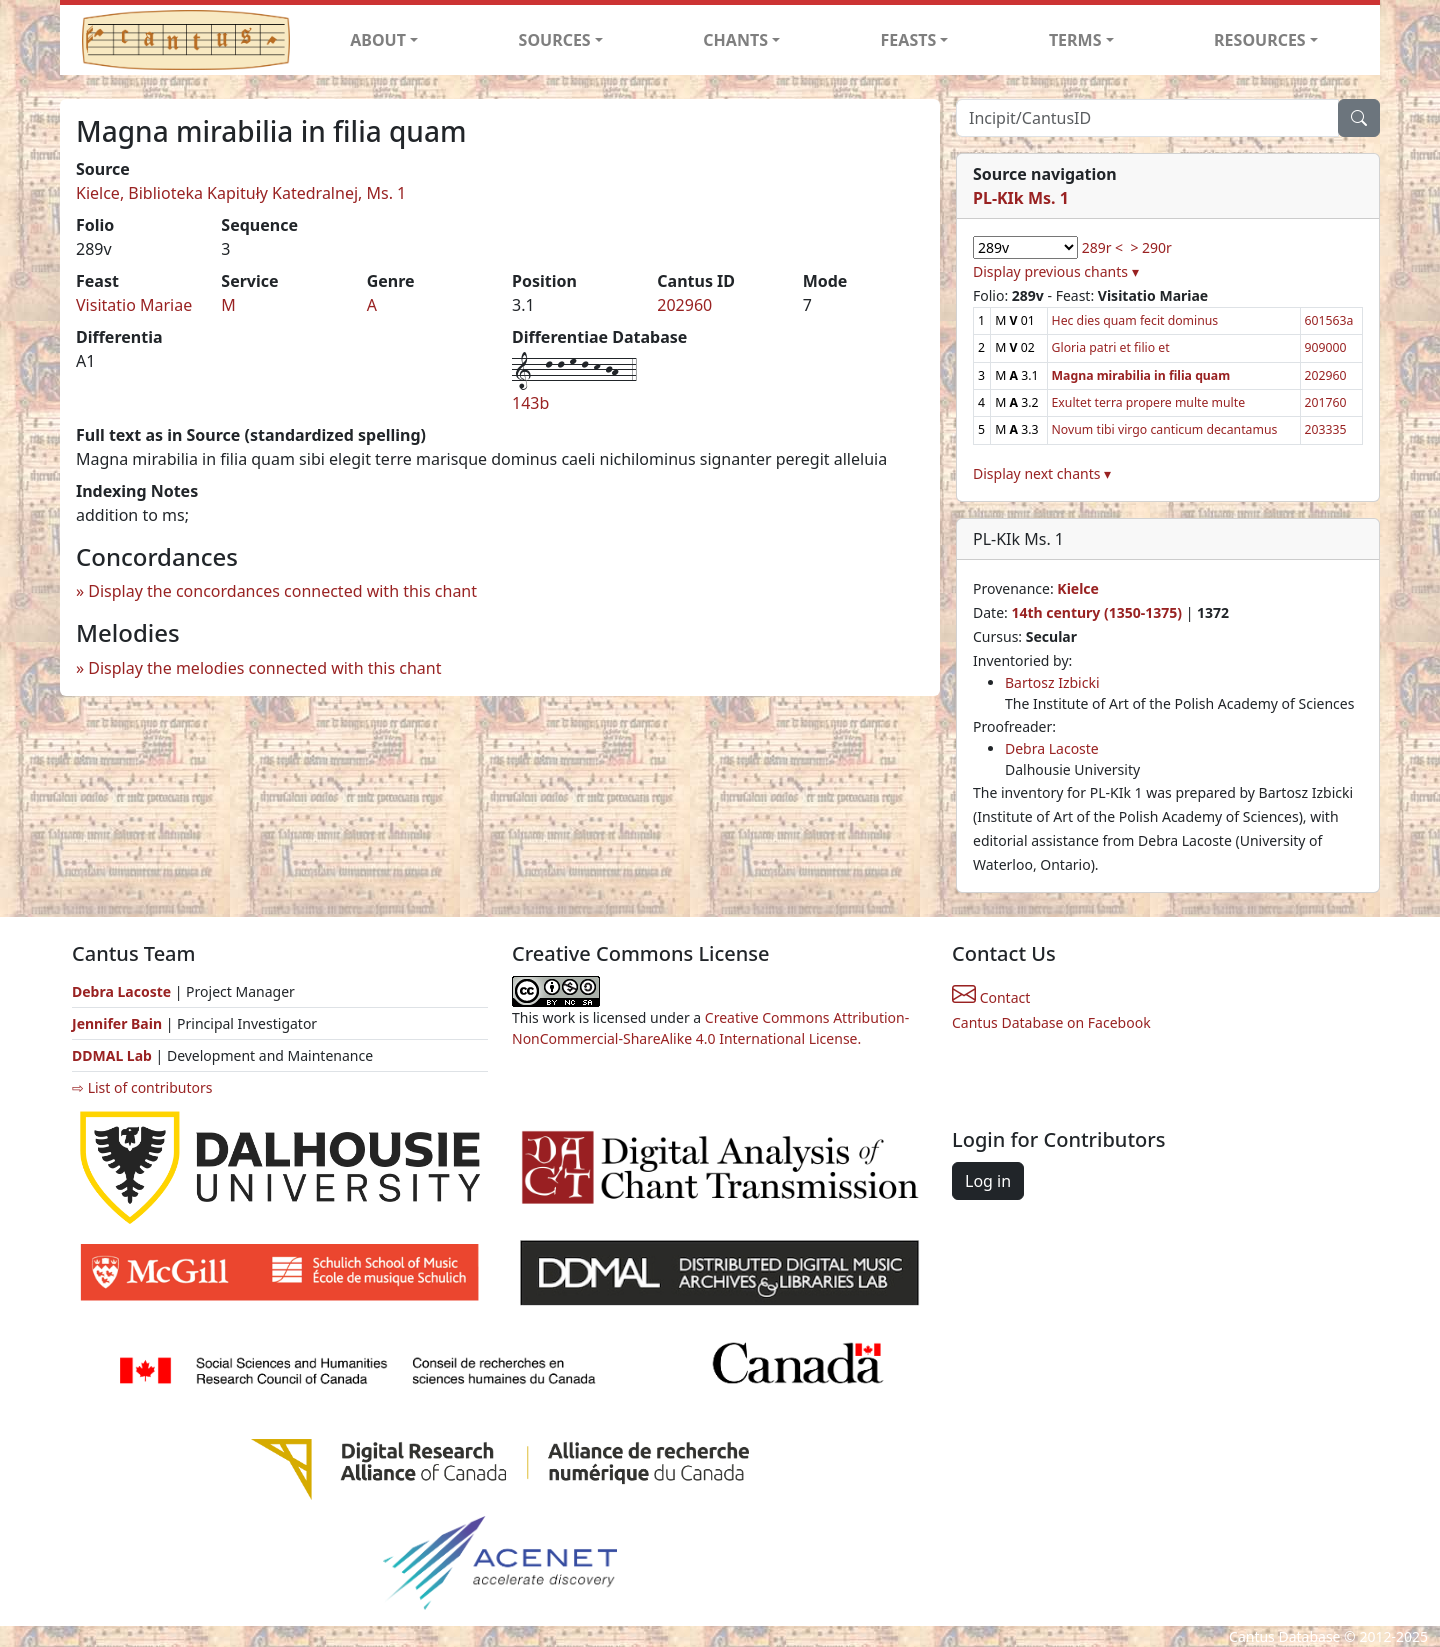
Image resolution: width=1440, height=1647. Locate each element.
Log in (988, 1181)
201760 (1326, 402)
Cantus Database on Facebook (1051, 1022)
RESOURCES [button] (1260, 40)
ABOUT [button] (378, 40)
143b (530, 403)
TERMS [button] (1075, 40)
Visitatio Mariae (134, 305)
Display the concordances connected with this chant (282, 591)
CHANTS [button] (735, 40)
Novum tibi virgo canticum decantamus (1165, 429)
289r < (1102, 247)
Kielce (1078, 588)
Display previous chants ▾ (1056, 271)
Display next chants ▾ (1042, 473)
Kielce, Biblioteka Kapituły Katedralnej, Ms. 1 (241, 193)
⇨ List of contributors (142, 1087)
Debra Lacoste (1052, 748)
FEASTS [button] (909, 40)
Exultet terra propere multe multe (1149, 402)
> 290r (1150, 247)
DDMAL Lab (112, 1055)
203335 (1326, 429)
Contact (991, 997)
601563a (1329, 320)
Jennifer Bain (119, 1023)
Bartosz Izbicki (1052, 682)
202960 (684, 305)
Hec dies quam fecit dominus (1135, 320)
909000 (1326, 347)
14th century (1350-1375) (1096, 612)
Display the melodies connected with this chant (264, 668)
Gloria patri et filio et (1111, 347)
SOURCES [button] (555, 40)
